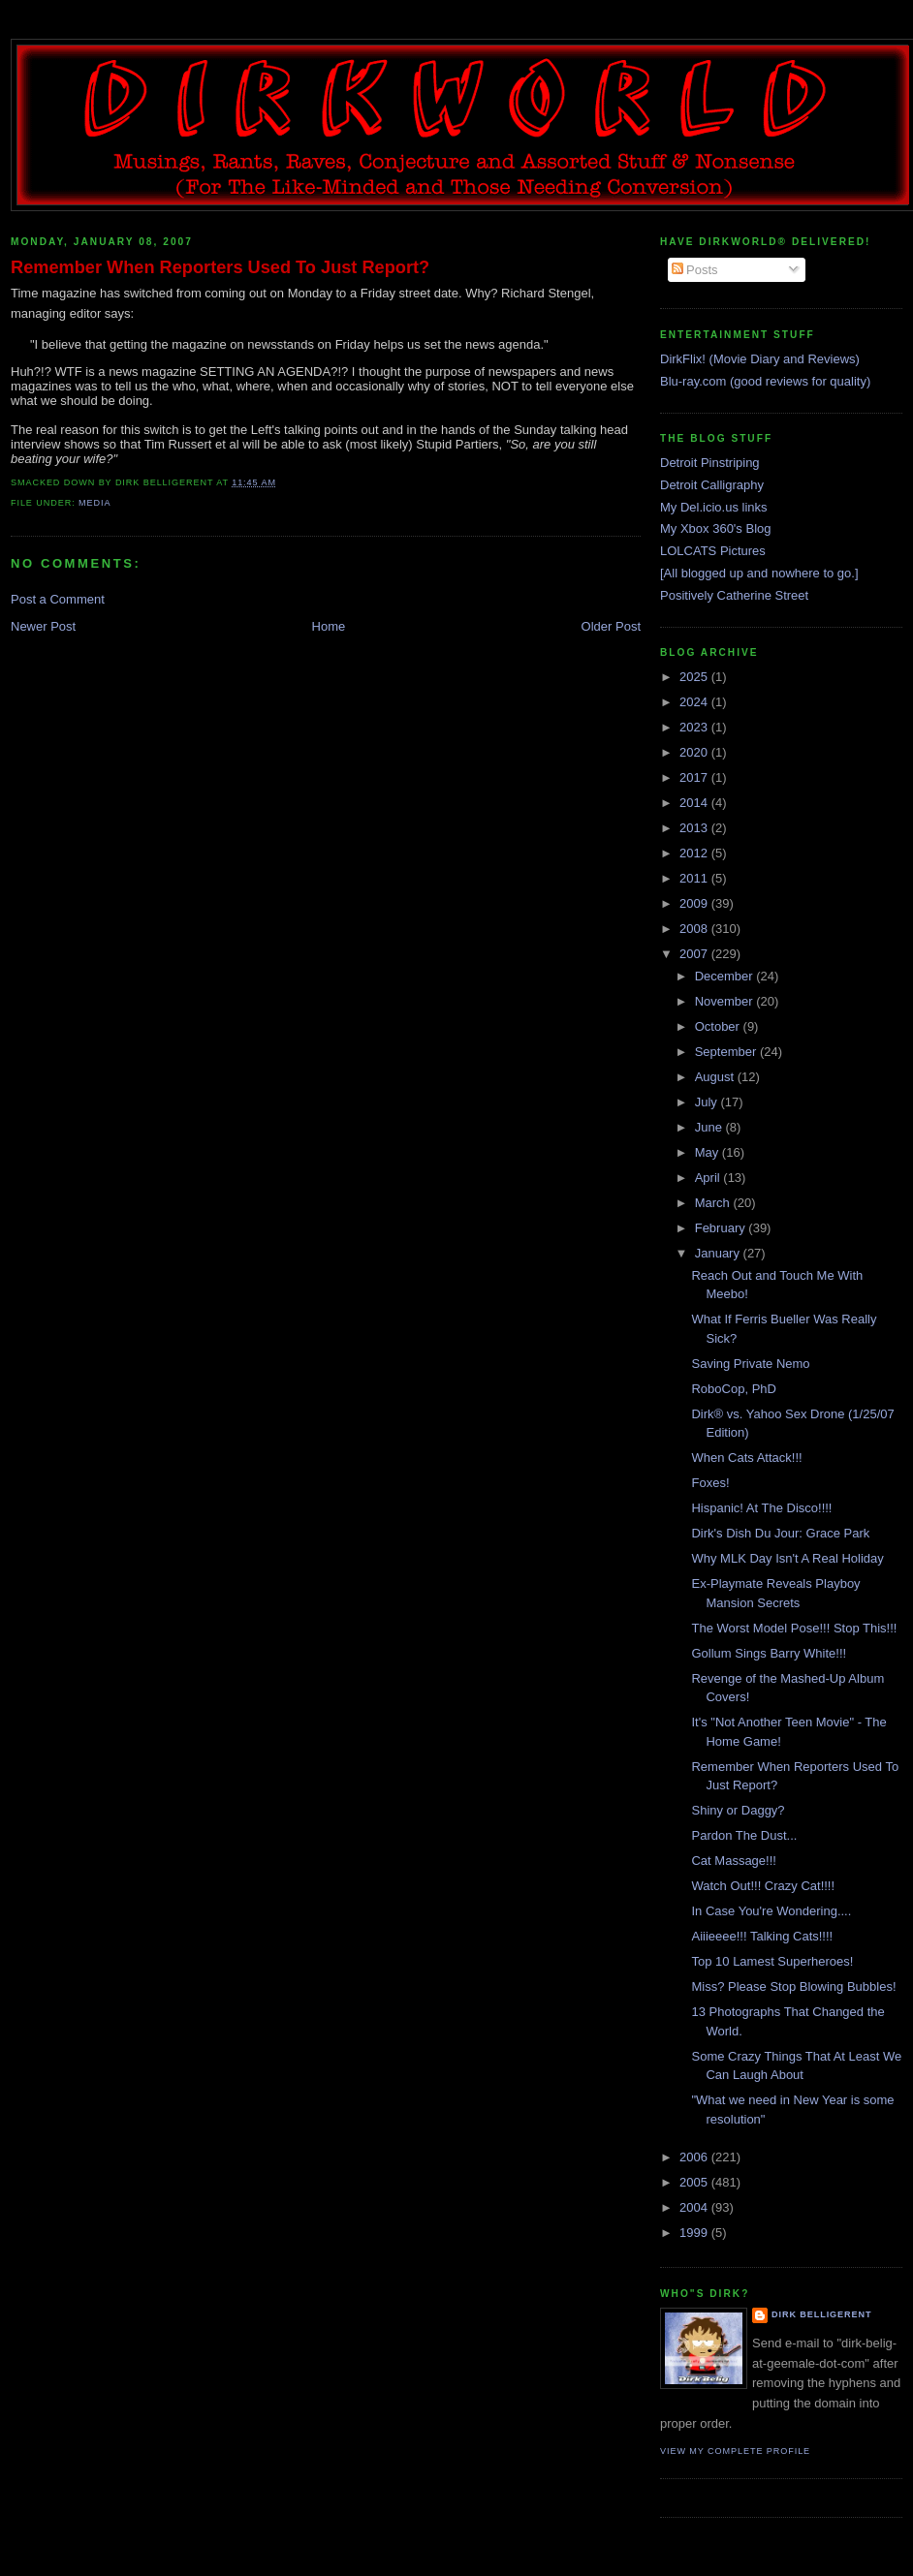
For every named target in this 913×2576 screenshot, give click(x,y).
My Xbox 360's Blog (715, 528)
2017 (695, 777)
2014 (695, 802)
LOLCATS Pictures (713, 550)
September (727, 1051)
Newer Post (43, 626)
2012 (695, 853)
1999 (695, 2232)
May (708, 1152)
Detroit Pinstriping (710, 462)
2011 (695, 878)
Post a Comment (58, 599)
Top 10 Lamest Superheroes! (772, 1961)
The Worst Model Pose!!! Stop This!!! (794, 1628)
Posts (695, 270)
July (708, 1102)
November (726, 1001)
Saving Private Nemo (750, 1363)
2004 (695, 2207)
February (722, 1228)
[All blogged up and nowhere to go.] (759, 573)
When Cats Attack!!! (746, 1457)
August (716, 1077)
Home (329, 626)
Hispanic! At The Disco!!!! (761, 1508)
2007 (695, 954)
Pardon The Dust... (744, 1835)
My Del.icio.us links (714, 507)
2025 (695, 676)
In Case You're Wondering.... (771, 1911)
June (710, 1127)
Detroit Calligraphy (712, 485)
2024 (695, 702)
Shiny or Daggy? (737, 1810)
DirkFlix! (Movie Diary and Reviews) (760, 359)
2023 (695, 727)
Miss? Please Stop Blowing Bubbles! (793, 1986)
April (709, 1177)
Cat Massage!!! (733, 1860)
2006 (695, 2157)
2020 (695, 752)
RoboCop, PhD (733, 1388)
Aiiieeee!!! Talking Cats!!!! (762, 1936)
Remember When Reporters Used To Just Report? (220, 267)
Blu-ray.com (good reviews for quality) (765, 381)
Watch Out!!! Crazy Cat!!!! (762, 1885)
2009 (695, 903)
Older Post (611, 626)
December (726, 976)
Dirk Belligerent (821, 2314)
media (94, 503)
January (719, 1253)
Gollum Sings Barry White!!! (768, 1653)
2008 (695, 928)
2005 (695, 2182)
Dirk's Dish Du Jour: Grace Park (780, 1533)
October (719, 1026)
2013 (695, 828)
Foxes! (710, 1482)
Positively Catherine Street (734, 595)
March (714, 1202)
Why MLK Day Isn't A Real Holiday (787, 1558)
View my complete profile (735, 2451)
